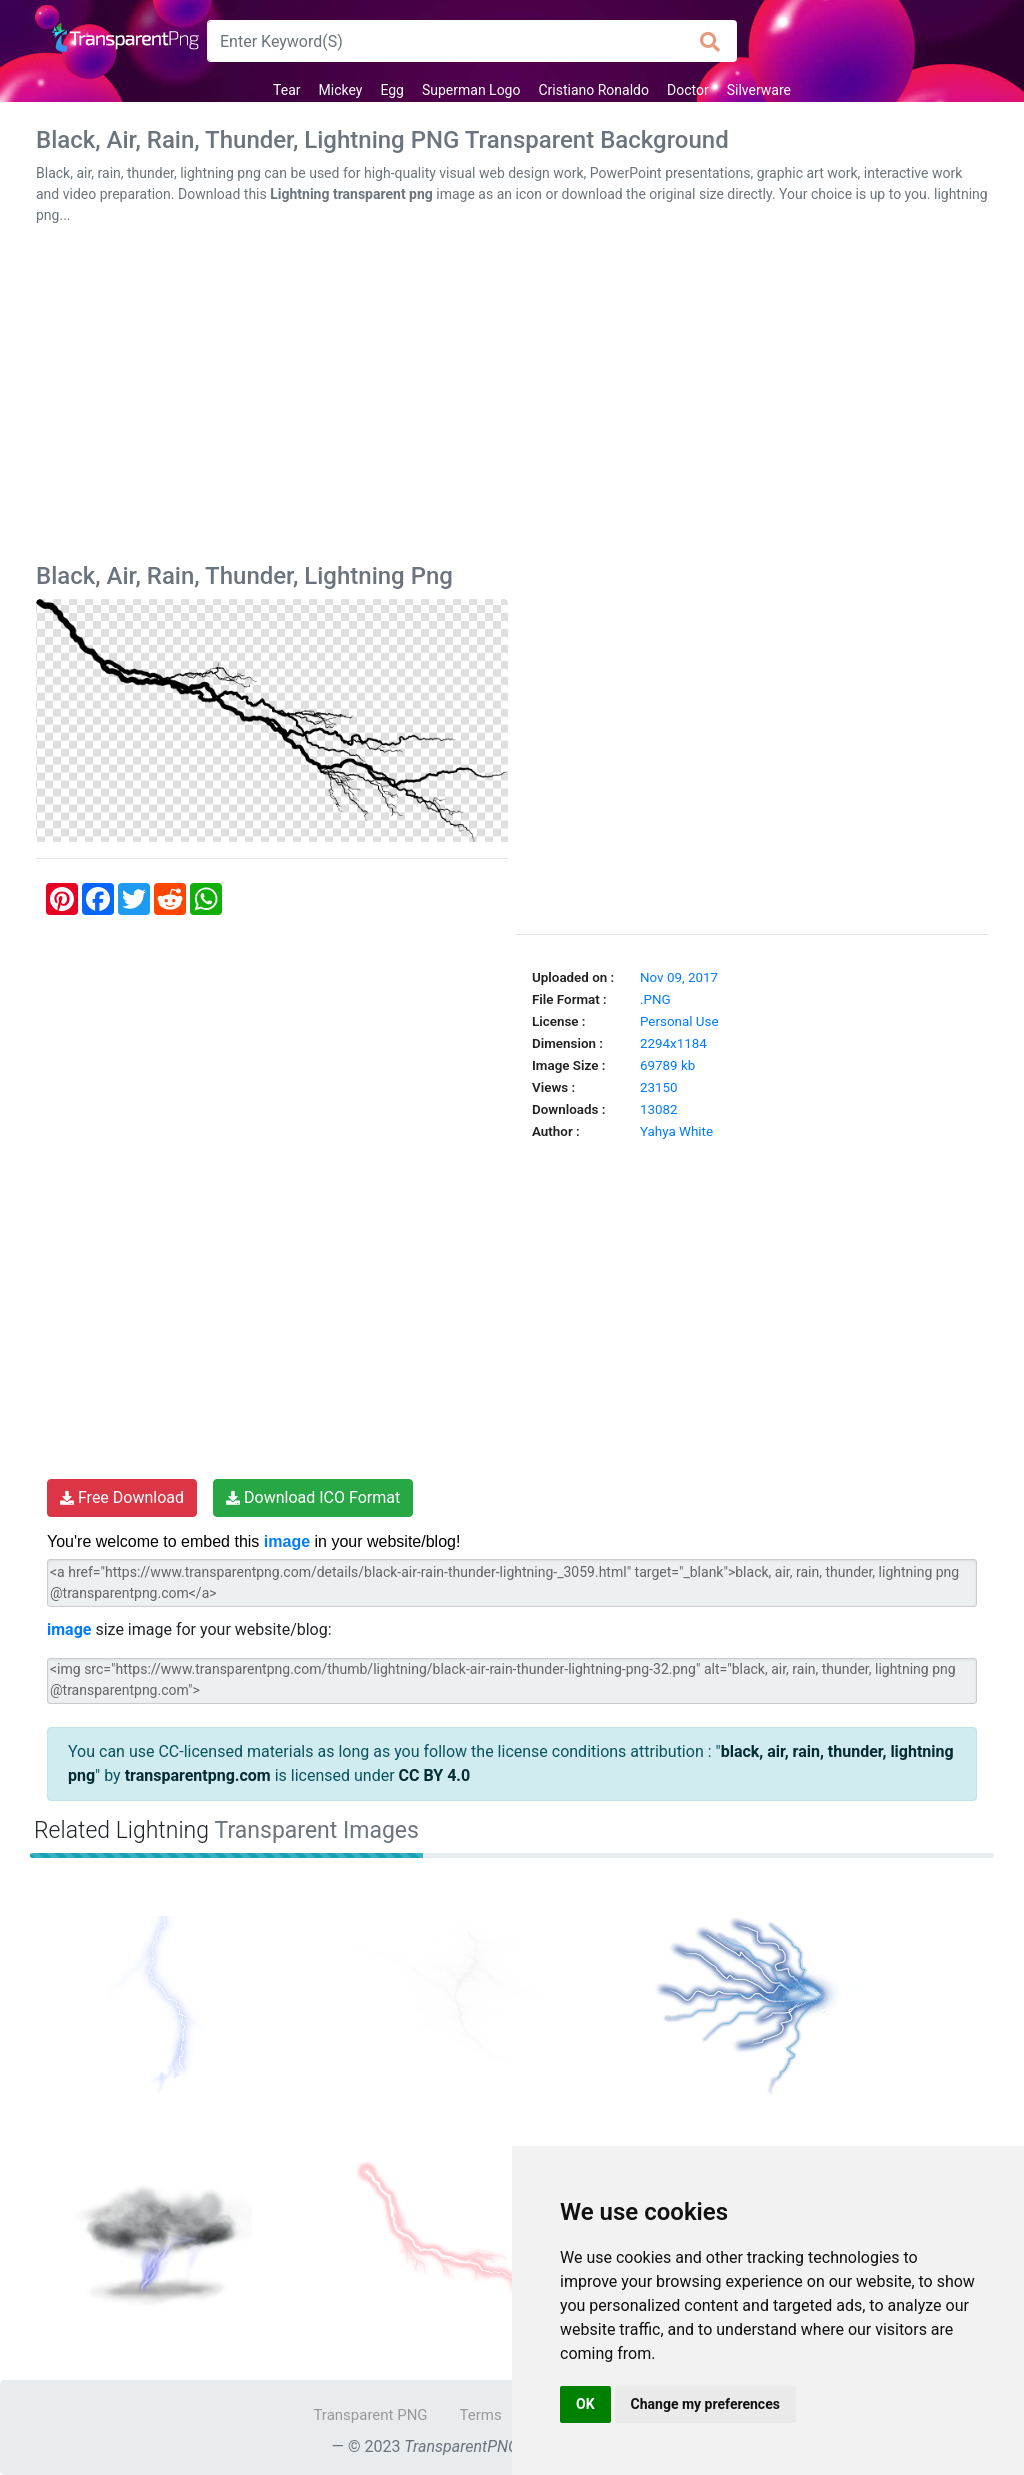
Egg (392, 90)
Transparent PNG (370, 2415)
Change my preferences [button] (705, 2404)
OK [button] (585, 2404)
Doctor (688, 90)
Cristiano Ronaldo (593, 90)
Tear (286, 90)
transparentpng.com (198, 1775)
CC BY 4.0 (435, 1775)
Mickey (341, 90)
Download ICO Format (313, 1497)
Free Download (122, 1497)
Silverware (759, 90)
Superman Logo (471, 90)
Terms (481, 2415)
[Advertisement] (512, 398)
